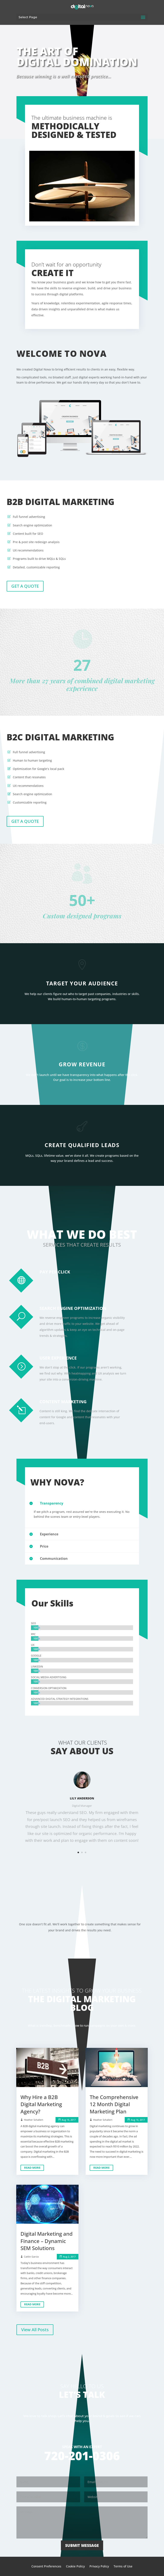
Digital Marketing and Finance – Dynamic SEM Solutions (46, 2241)
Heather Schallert (33, 2119)
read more (32, 2168)
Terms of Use (123, 2566)
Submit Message (82, 2545)
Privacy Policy (99, 2566)
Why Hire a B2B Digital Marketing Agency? (41, 2104)
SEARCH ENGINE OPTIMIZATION (73, 1308)
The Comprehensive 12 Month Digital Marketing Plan (114, 2104)
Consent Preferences (46, 2566)
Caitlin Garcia (31, 2256)
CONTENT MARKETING (63, 1402)
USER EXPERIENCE (58, 1358)
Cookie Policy (75, 2566)
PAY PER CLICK (55, 1272)
